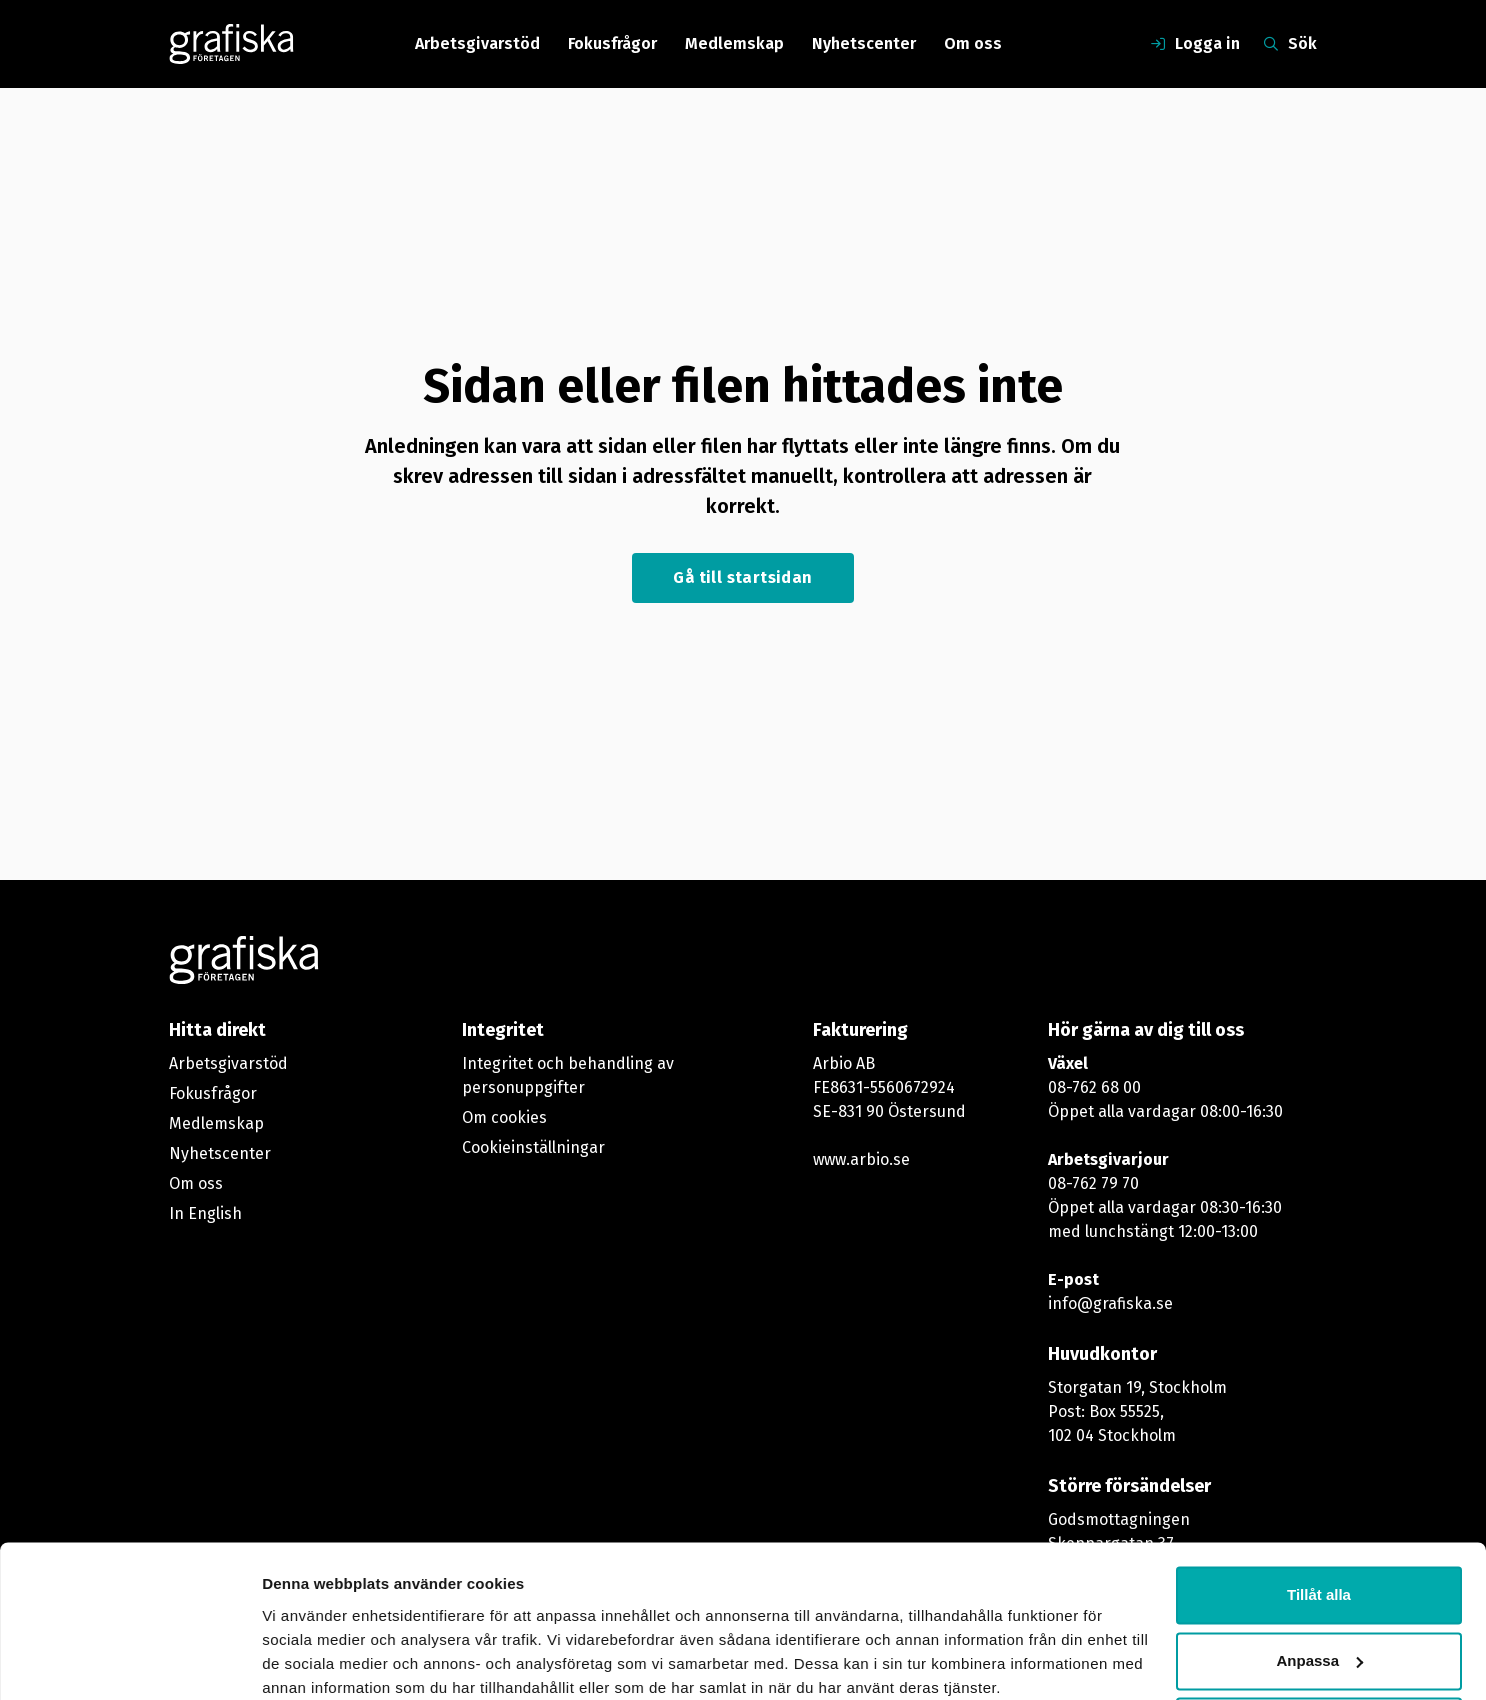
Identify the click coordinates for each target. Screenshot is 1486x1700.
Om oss (973, 43)
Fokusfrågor (612, 43)
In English (205, 1213)
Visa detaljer (306, 1660)
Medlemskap (734, 43)
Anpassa (1319, 1578)
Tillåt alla (1319, 1513)
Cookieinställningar (533, 1147)
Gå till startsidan (742, 577)
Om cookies (504, 1117)
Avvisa (1319, 1644)
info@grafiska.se (1110, 1303)
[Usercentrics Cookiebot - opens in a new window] (129, 1661)
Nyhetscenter (864, 43)
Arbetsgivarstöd (477, 43)
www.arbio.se (861, 1159)
